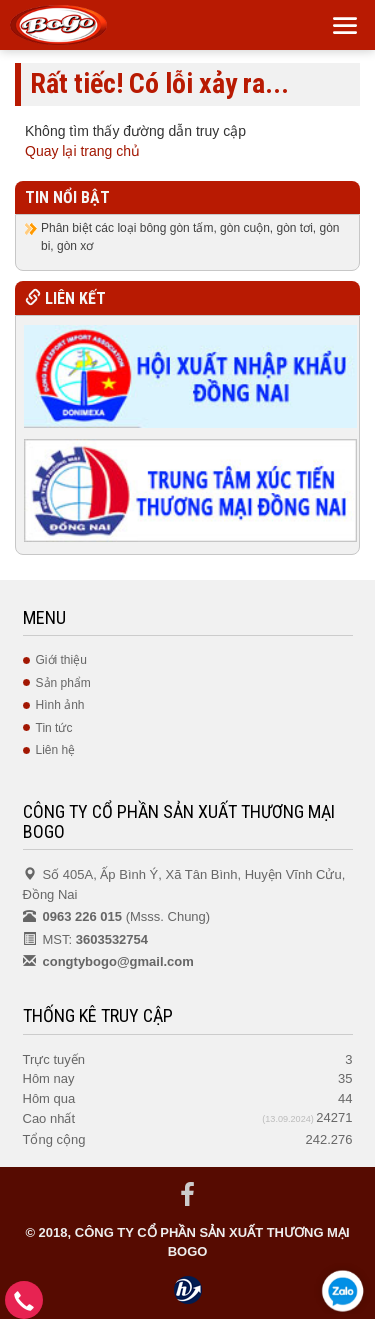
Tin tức (54, 728)
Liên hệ (56, 750)
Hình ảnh (60, 705)
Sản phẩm (63, 683)
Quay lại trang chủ (82, 151)
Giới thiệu (61, 660)
